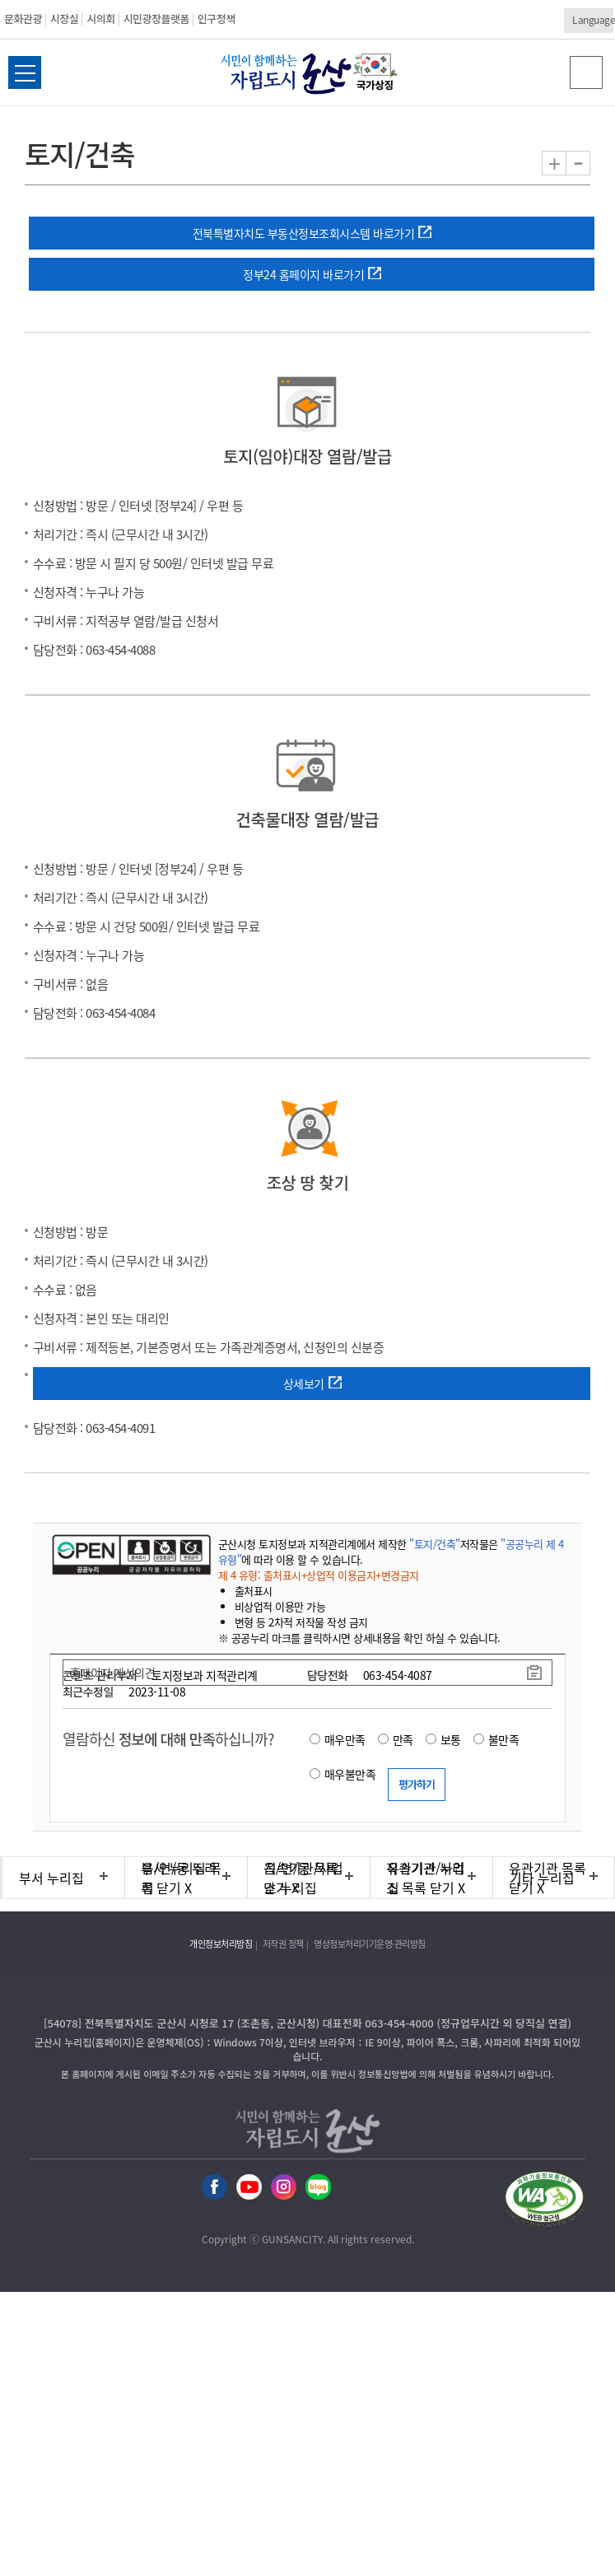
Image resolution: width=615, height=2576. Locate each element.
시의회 (100, 18)
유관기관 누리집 (425, 1877)
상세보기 (303, 1383)
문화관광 (23, 18)
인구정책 (216, 18)
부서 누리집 (51, 1878)
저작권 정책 (283, 1944)
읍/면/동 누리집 (179, 1877)
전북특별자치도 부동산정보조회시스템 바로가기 (304, 233)
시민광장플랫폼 (156, 18)
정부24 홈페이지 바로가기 (303, 274)
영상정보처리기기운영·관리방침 (370, 1944)
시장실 (64, 18)
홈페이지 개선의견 (113, 1672)
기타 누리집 (542, 1878)
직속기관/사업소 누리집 (303, 1877)
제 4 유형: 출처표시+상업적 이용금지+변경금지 (318, 1575)
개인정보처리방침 (220, 1944)
